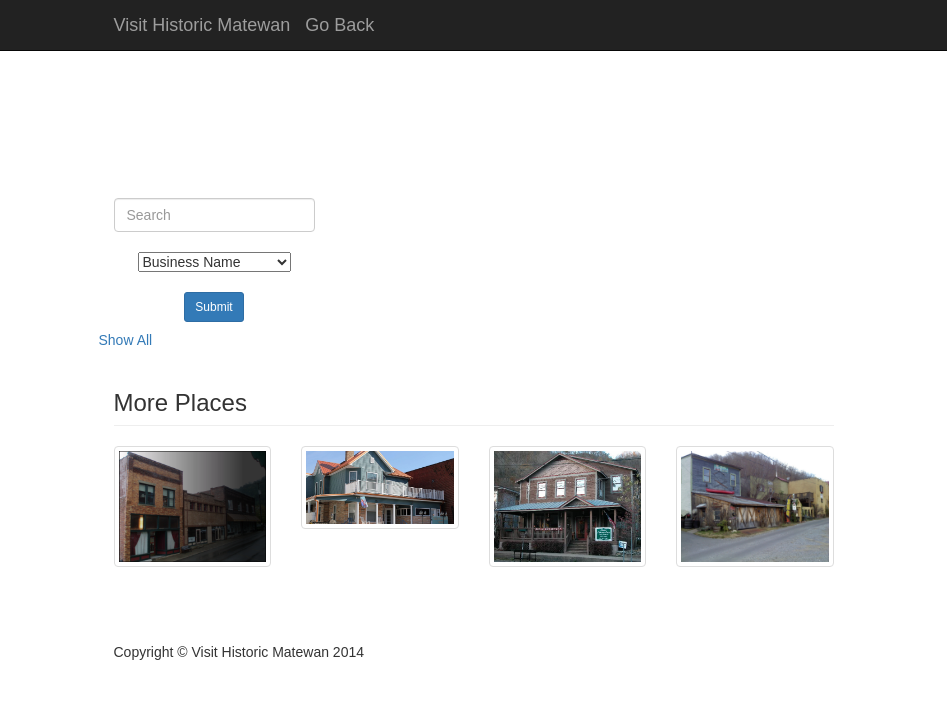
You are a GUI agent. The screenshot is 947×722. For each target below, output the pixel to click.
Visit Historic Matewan (202, 25)
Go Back (339, 25)
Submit (213, 307)
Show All (126, 340)
